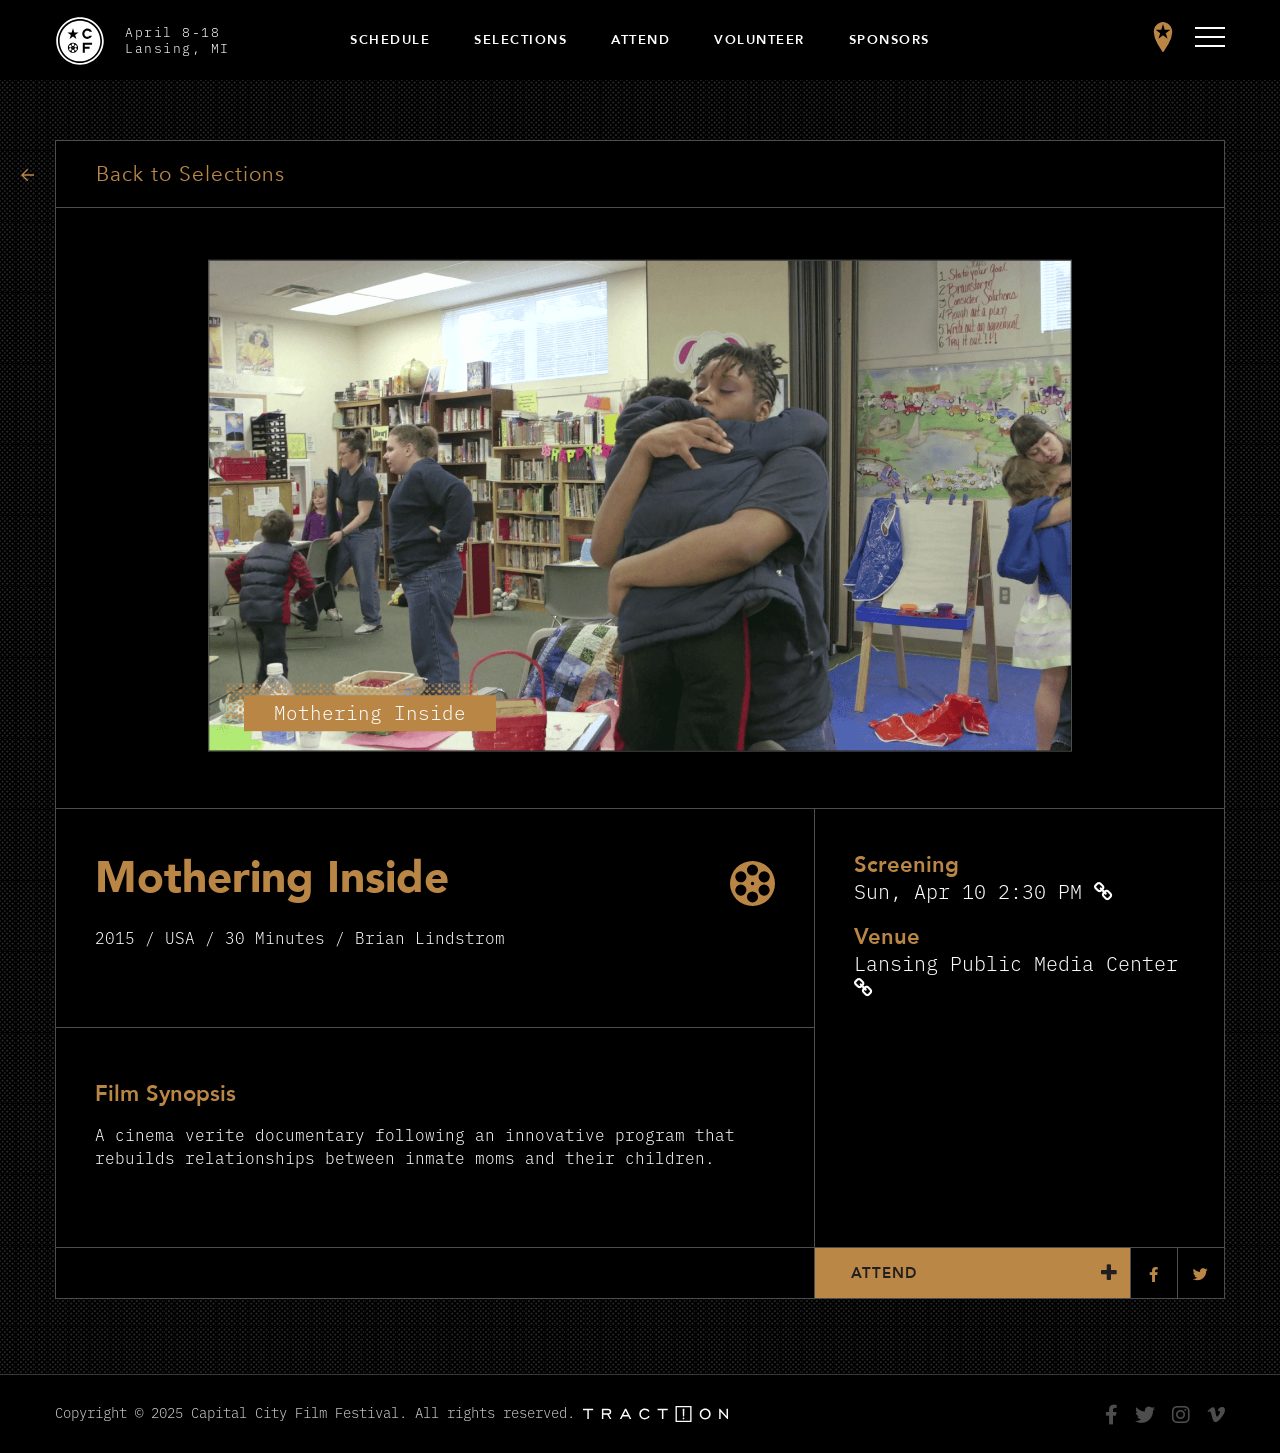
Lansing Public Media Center (1016, 962)
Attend (640, 40)
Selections (520, 40)
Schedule (390, 40)
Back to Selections (190, 174)
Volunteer (759, 40)
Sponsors (889, 40)
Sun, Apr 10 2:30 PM (968, 890)
